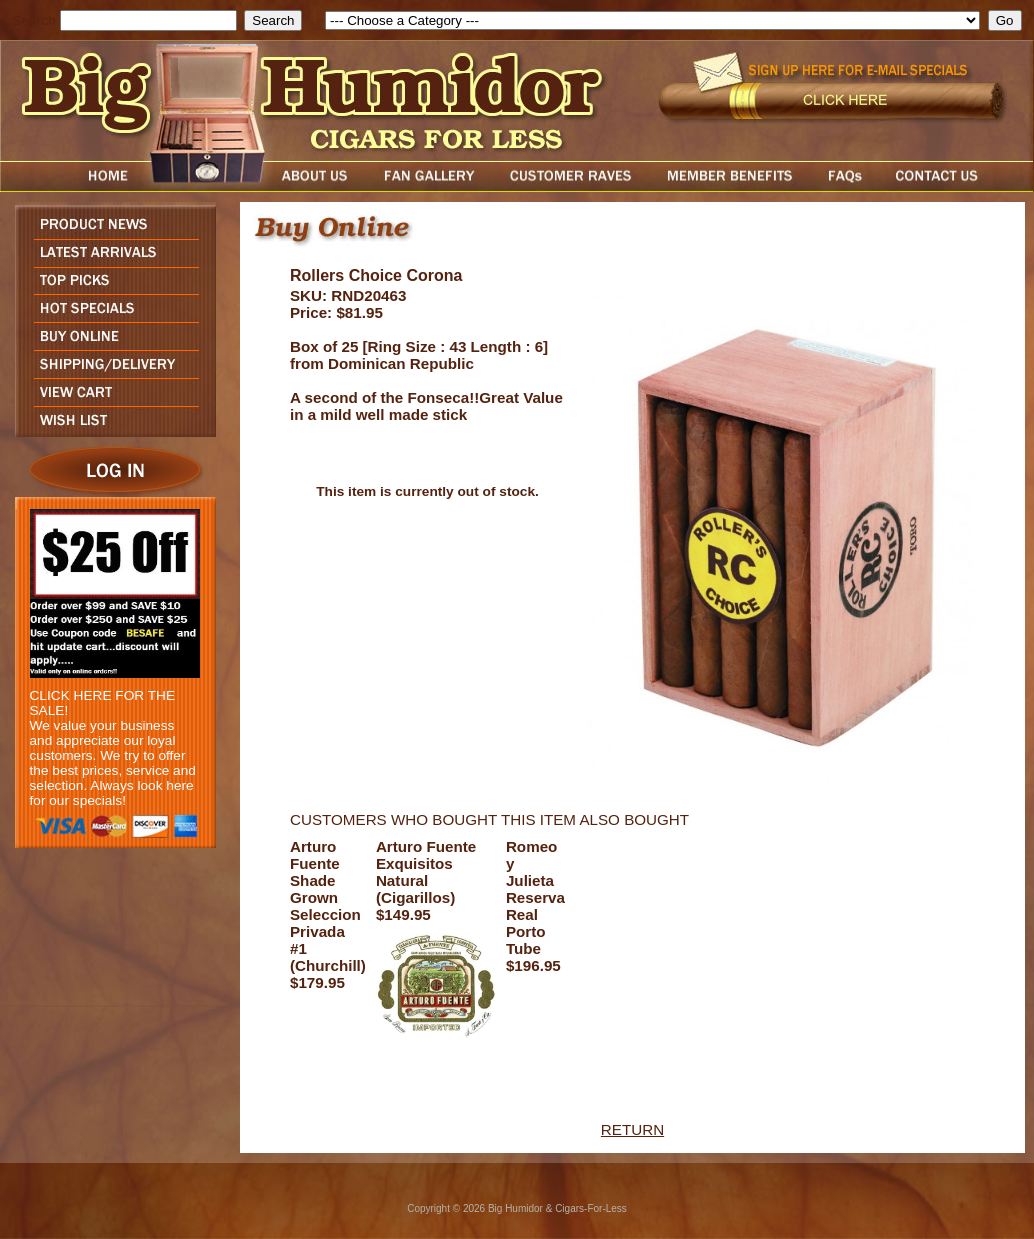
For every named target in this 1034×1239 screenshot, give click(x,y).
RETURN (632, 1129)
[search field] (148, 20)
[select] (652, 20)
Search (34, 20)
